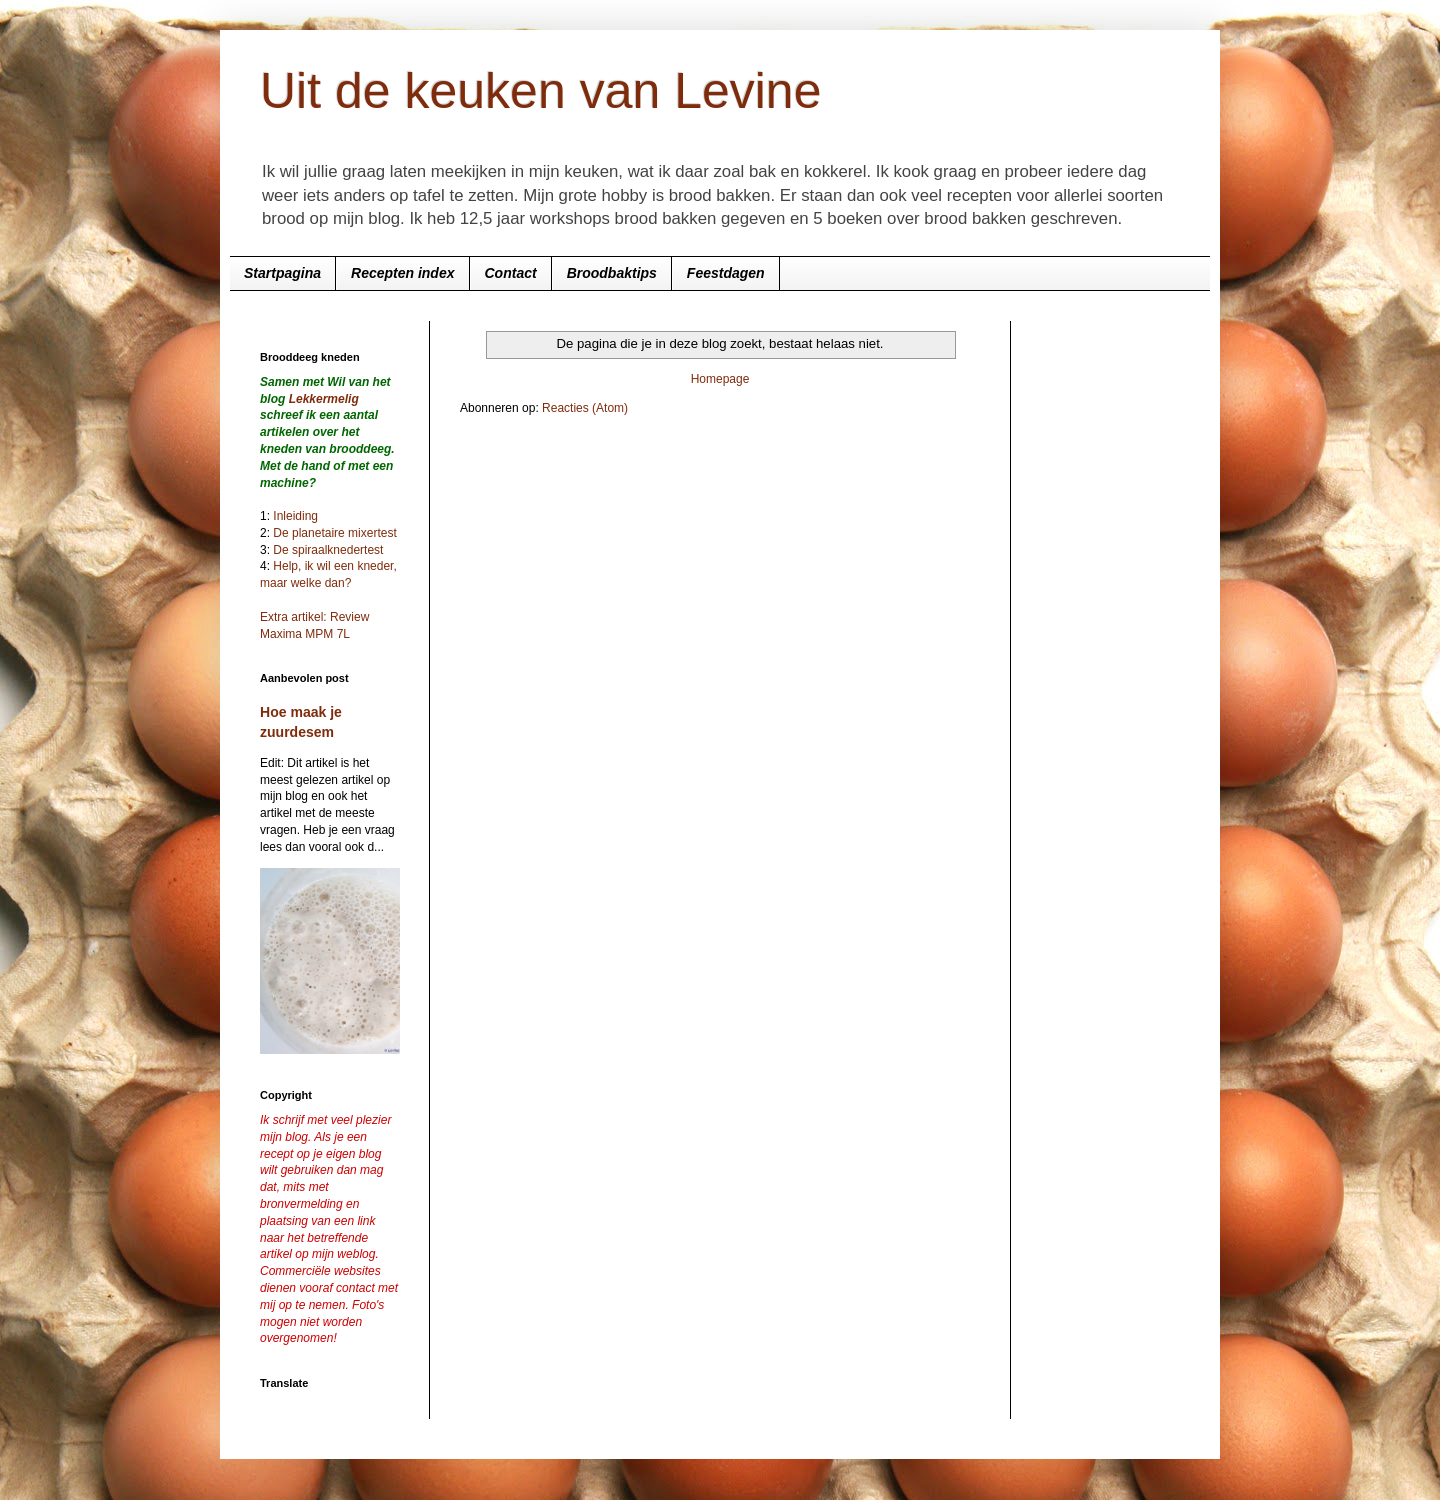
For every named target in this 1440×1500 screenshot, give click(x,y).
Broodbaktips (612, 273)
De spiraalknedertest (326, 550)
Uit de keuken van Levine (540, 91)
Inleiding (295, 516)
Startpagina (282, 273)
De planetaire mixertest (334, 533)
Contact (511, 273)
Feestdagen (726, 273)
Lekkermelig (324, 399)
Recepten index (402, 273)
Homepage (720, 379)
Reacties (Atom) (585, 408)
